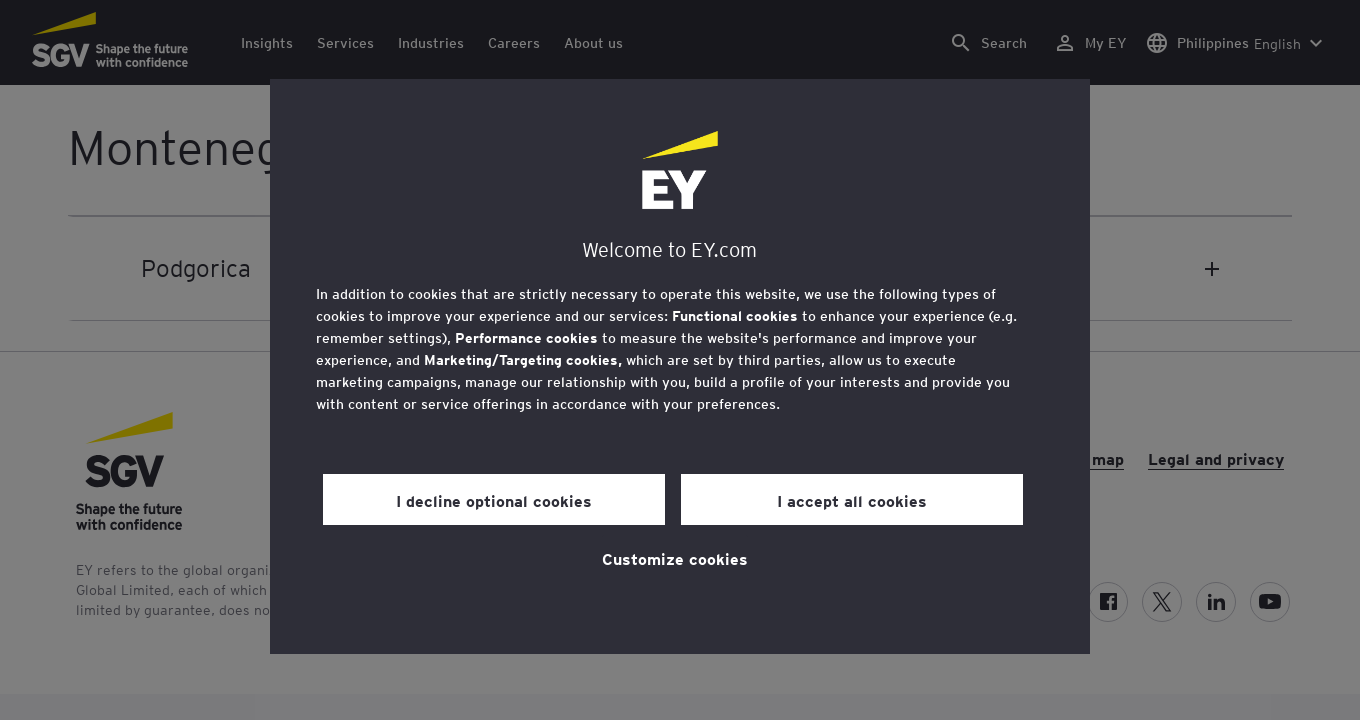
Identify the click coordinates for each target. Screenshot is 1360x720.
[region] (680, 366)
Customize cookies (675, 558)
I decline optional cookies (494, 500)
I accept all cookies (852, 500)
